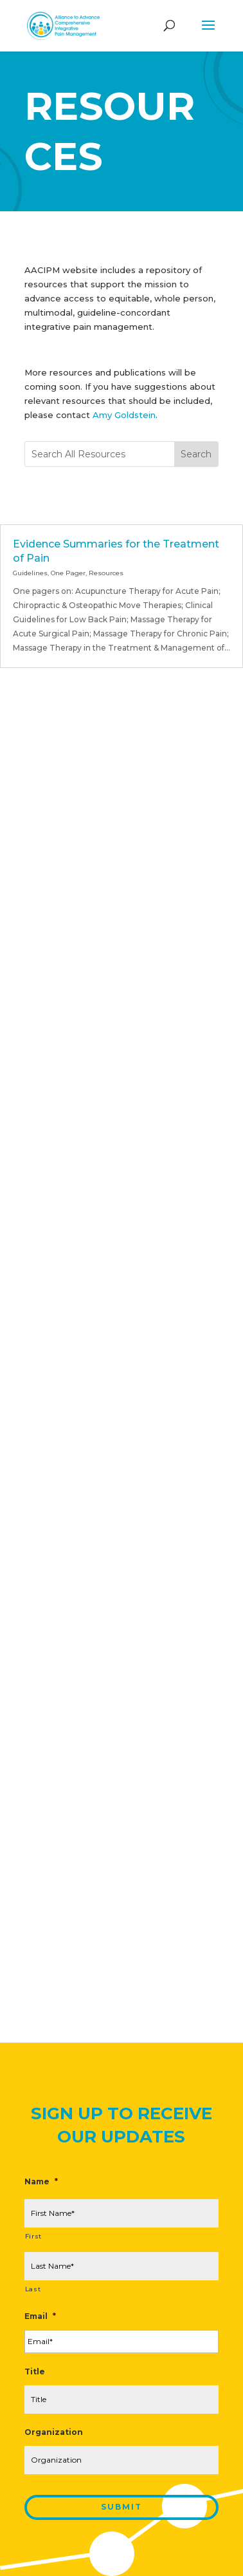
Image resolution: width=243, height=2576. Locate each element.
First (33, 2236)
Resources (106, 573)
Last (33, 2289)
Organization (53, 2432)
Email (40, 2316)
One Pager (68, 573)
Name (41, 2181)
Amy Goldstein (124, 415)
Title (34, 2371)
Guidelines (30, 573)
